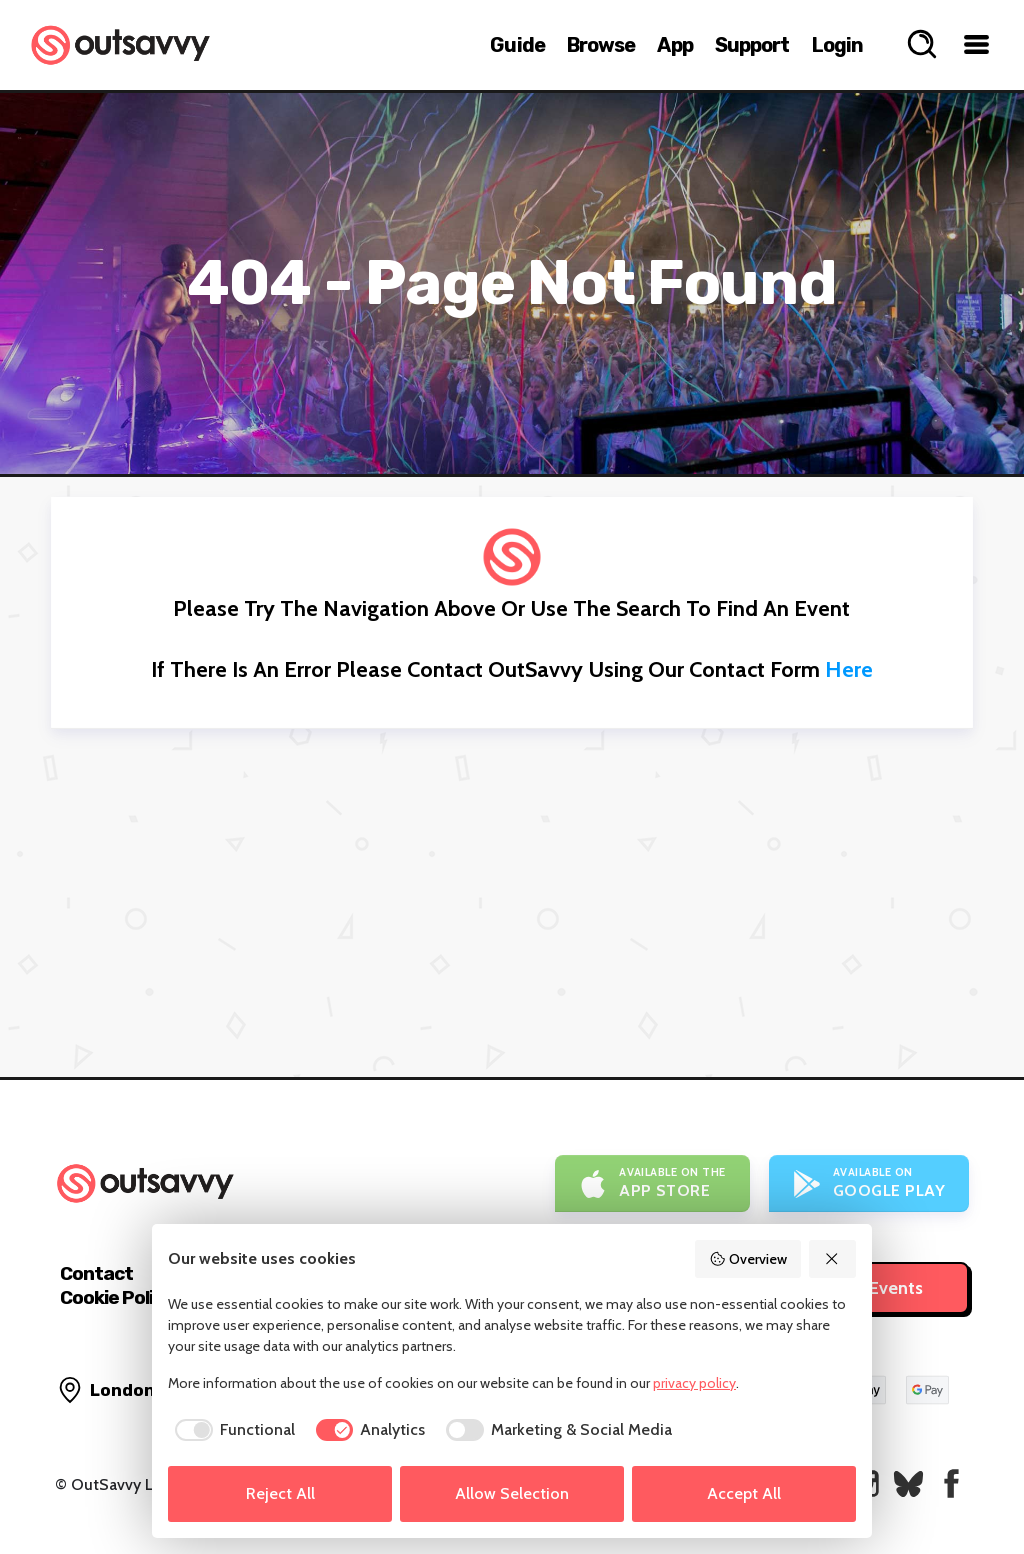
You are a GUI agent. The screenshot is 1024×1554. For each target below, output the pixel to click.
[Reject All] (833, 1259)
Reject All (280, 1493)
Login (838, 45)
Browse (601, 45)
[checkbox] (231, 1430)
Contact (96, 1273)
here (849, 669)
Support (752, 45)
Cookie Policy (116, 1297)
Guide (517, 45)
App (674, 45)
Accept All (744, 1493)
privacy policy (694, 1383)
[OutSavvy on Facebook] (951, 1483)
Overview (748, 1259)
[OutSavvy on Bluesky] (908, 1483)
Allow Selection (512, 1493)
